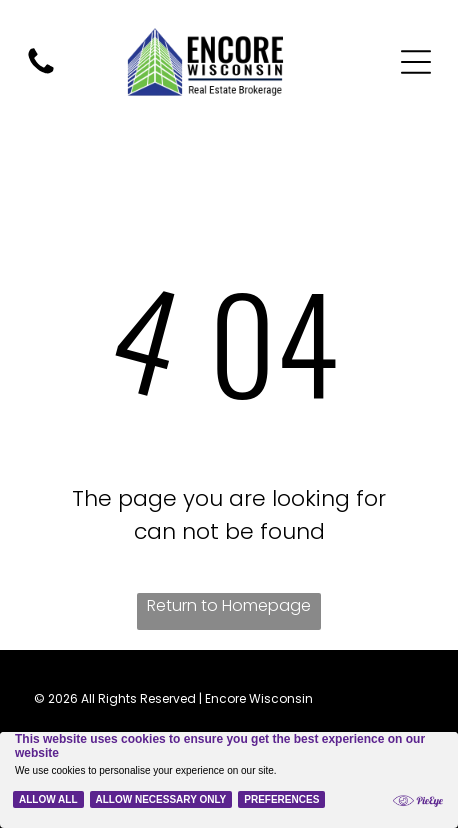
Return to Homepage (229, 605)
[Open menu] (416, 62)
